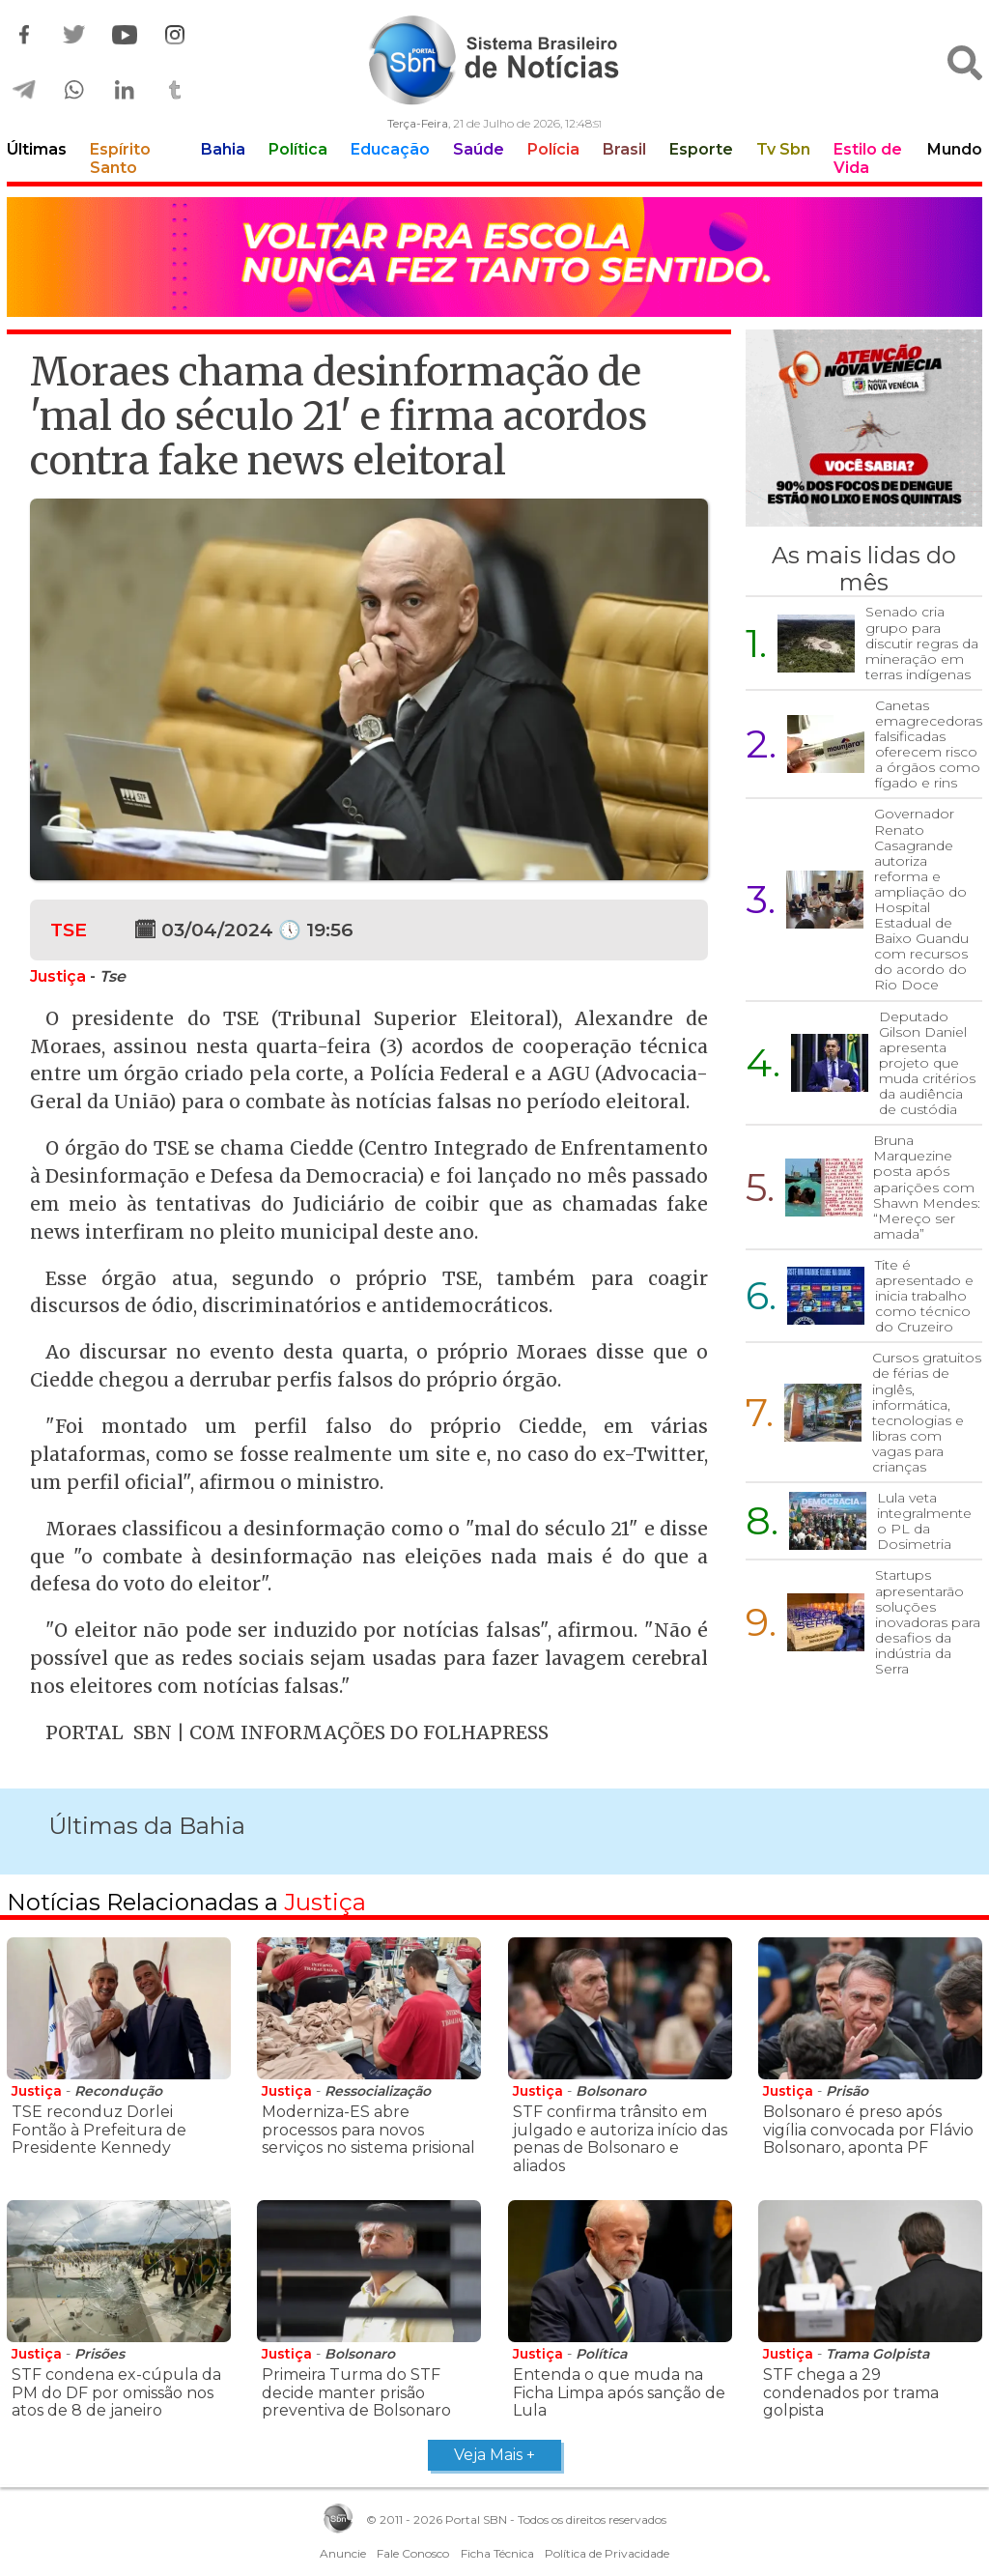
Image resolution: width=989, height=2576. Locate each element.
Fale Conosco (413, 2553)
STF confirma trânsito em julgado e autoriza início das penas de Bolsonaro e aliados (620, 2138)
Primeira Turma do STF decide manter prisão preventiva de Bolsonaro (356, 2392)
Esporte (701, 149)
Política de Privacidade (607, 2553)
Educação (390, 149)
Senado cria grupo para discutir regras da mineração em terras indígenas (921, 642)
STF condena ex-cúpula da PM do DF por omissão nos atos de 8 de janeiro (116, 2392)
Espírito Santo (120, 158)
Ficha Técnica (497, 2553)
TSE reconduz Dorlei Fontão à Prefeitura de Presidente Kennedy (99, 2130)
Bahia (223, 149)
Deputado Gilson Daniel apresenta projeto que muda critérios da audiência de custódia (927, 1063)
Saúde (478, 149)
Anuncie (343, 2553)
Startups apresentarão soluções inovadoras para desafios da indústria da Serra (927, 1621)
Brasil (624, 149)
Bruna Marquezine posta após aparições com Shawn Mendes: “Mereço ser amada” (926, 1187)
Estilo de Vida (868, 158)
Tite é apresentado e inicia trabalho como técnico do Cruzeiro (924, 1295)
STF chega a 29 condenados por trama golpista (851, 2392)
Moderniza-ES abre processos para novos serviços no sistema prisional (368, 2130)
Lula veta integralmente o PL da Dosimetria (924, 1521)
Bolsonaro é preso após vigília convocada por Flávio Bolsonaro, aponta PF (868, 2130)
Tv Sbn (783, 149)
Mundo (954, 149)
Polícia (553, 149)
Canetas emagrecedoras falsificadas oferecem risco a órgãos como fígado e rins (928, 744)
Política (297, 149)
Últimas (37, 149)
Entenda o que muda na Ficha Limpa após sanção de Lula (619, 2392)
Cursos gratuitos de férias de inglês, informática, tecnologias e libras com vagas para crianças (926, 1412)
